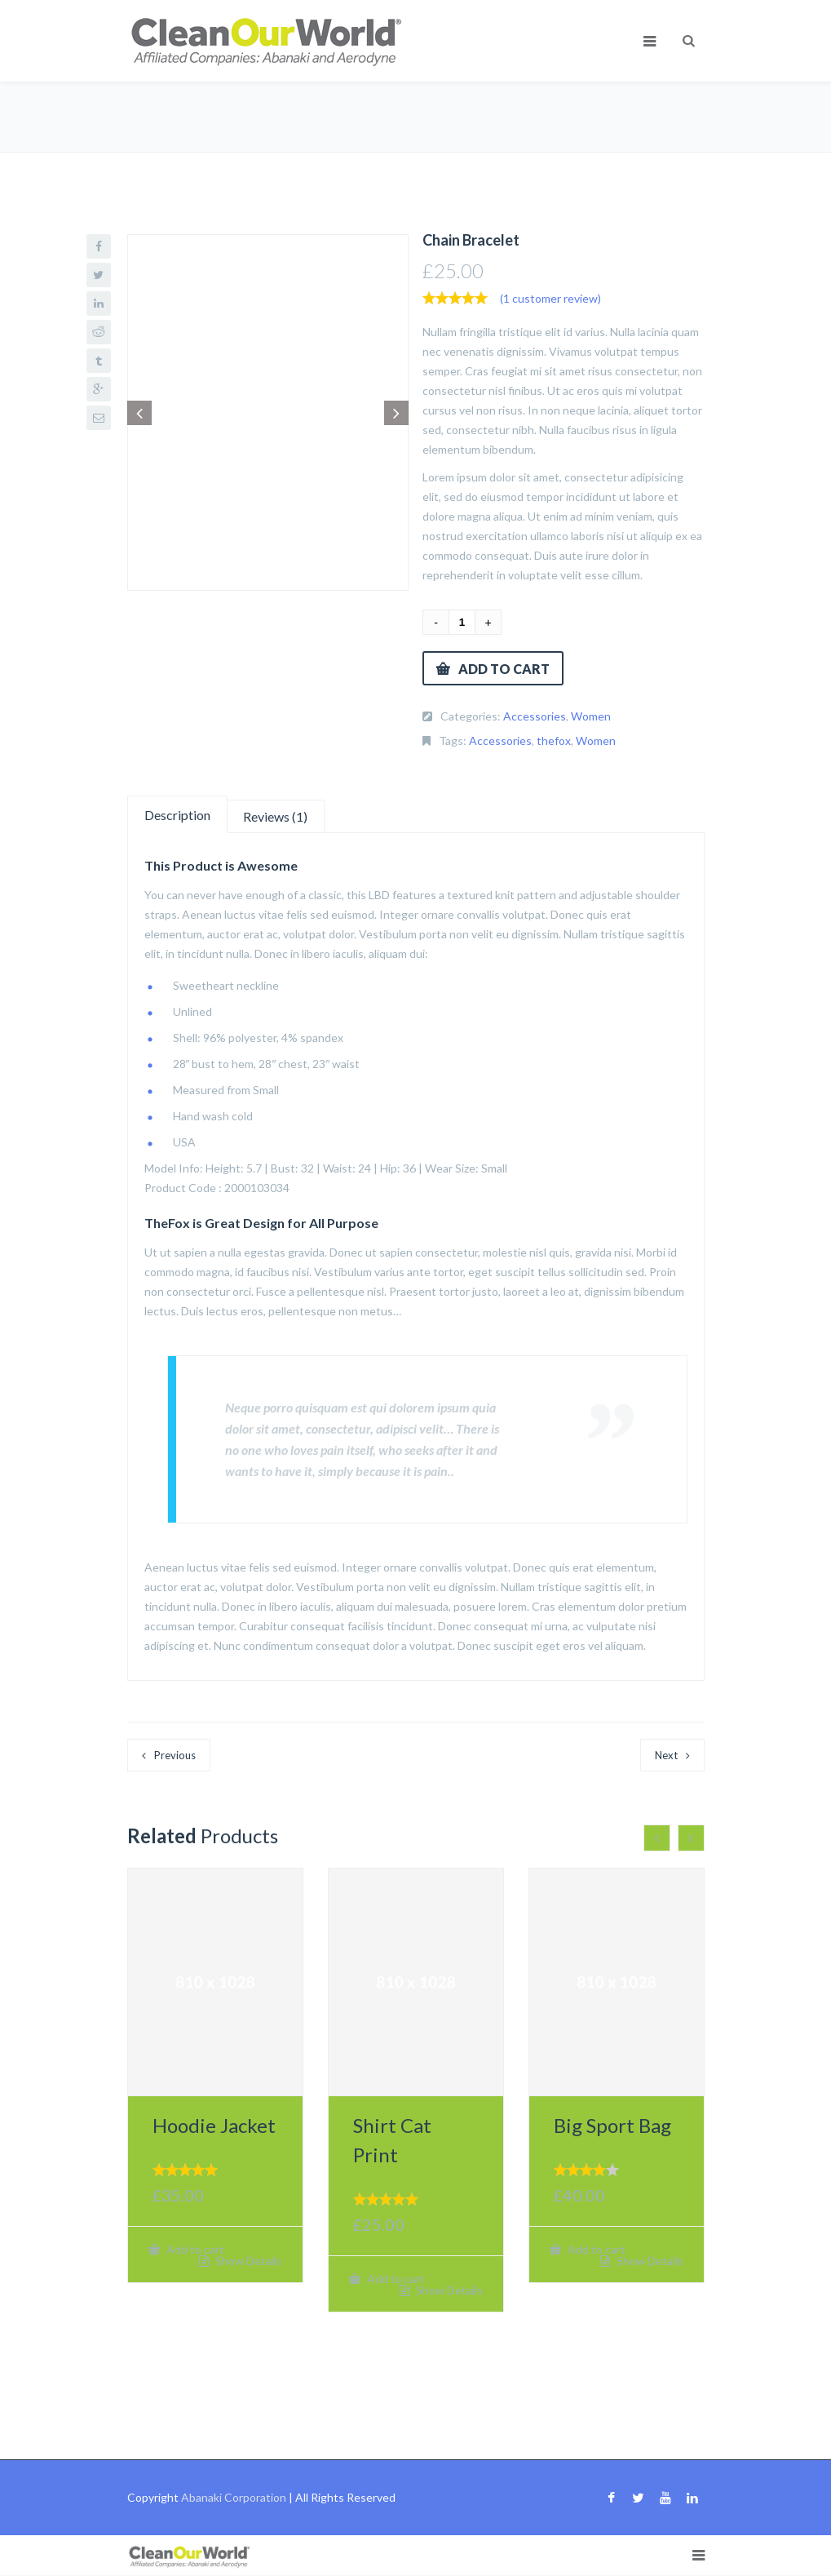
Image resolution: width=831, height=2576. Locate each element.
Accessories (534, 716)
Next (666, 1755)
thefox (554, 740)
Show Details (247, 2261)
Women (591, 716)
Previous (175, 1755)
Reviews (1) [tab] (275, 816)
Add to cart (504, 668)
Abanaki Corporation (233, 2497)
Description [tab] (177, 814)
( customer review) (550, 298)
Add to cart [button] (194, 2249)
